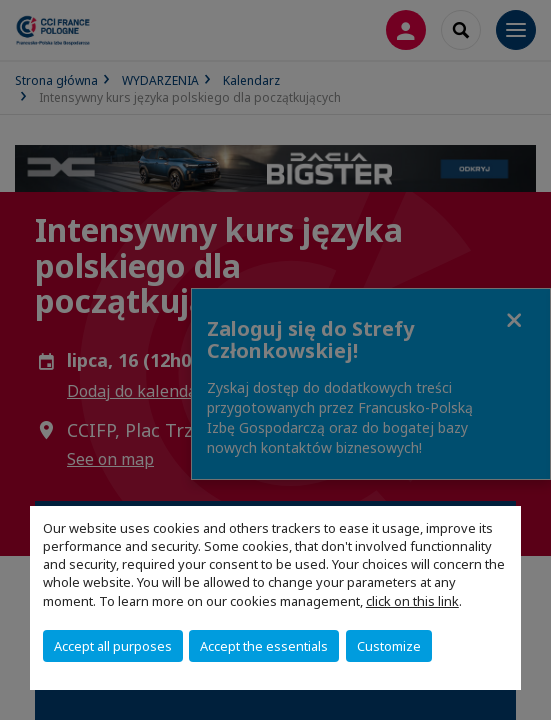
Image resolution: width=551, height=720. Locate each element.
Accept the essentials (264, 646)
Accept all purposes (113, 646)
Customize (389, 646)
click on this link (412, 601)
